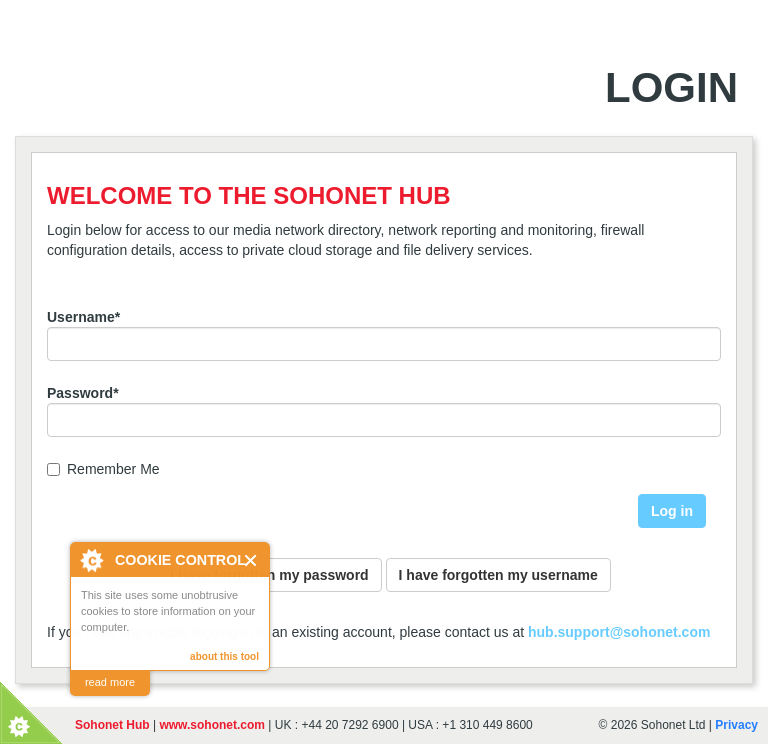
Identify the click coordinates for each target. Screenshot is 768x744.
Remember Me (103, 469)
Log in (672, 511)
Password (83, 393)
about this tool (224, 656)
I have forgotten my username (498, 575)
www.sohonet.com (212, 725)
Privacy (736, 725)
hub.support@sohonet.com (619, 632)
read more (110, 682)
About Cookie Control (91, 560)
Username (83, 317)
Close (251, 560)
